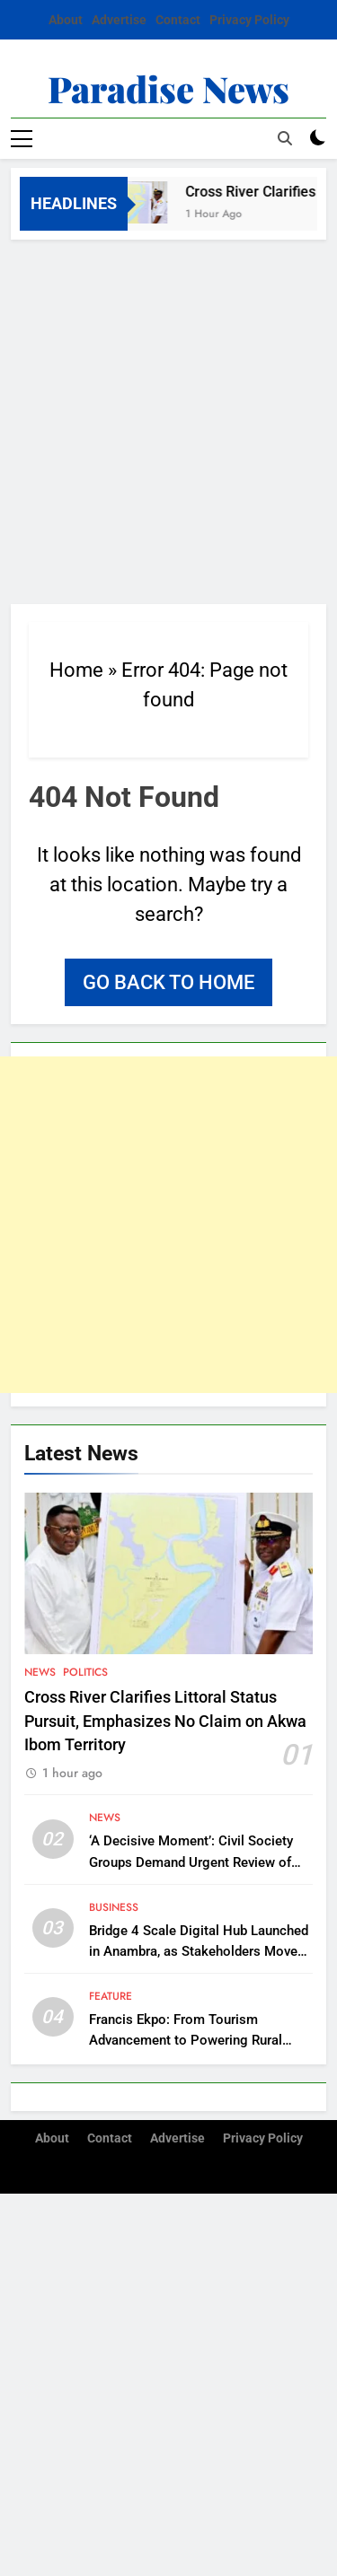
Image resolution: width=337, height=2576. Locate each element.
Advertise (119, 20)
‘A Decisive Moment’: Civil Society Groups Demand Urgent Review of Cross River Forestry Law (191, 1861)
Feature (110, 1996)
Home (76, 670)
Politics (85, 1672)
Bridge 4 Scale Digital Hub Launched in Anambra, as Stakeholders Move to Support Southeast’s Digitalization (199, 1951)
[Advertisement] (168, 417)
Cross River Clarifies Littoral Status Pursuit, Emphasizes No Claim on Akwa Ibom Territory (165, 1721)
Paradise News (168, 88)
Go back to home (168, 982)
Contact (177, 20)
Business (113, 1907)
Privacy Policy (249, 20)
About (66, 20)
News (40, 1672)
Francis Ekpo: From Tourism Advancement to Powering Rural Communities (185, 2040)
